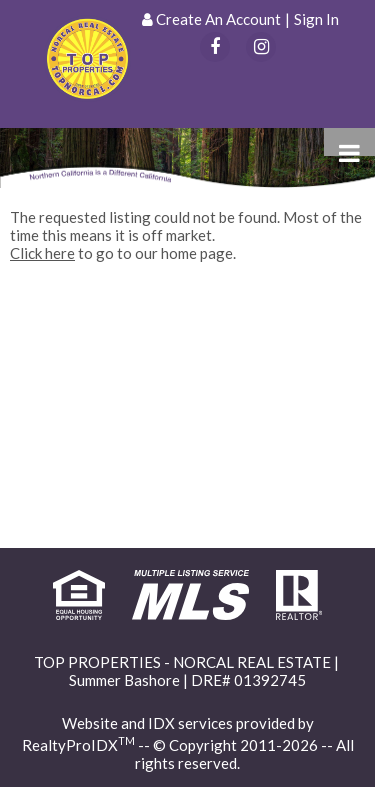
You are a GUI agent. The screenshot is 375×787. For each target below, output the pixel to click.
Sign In (316, 19)
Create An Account (218, 19)
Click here (42, 253)
